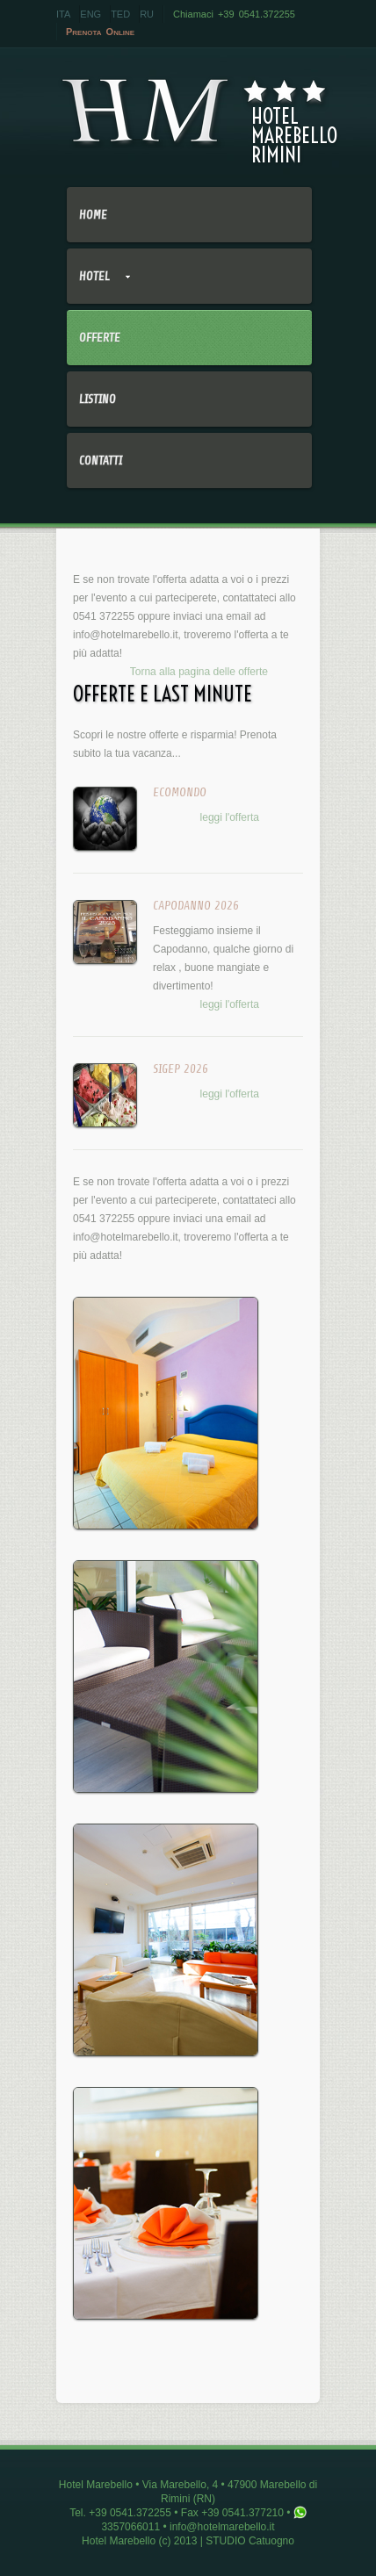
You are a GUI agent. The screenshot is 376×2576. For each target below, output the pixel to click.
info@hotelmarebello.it (125, 635)
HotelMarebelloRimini (194, 110)
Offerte (99, 337)
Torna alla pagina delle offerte (199, 672)
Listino (97, 399)
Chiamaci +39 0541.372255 (234, 14)
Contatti (100, 460)
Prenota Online (100, 31)
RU (147, 14)
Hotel (98, 287)
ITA (63, 14)
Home (93, 214)
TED (120, 14)
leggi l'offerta (229, 817)
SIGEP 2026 (180, 1069)
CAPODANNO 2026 (196, 905)
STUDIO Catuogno (250, 2541)
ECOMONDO (179, 792)
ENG (90, 14)
